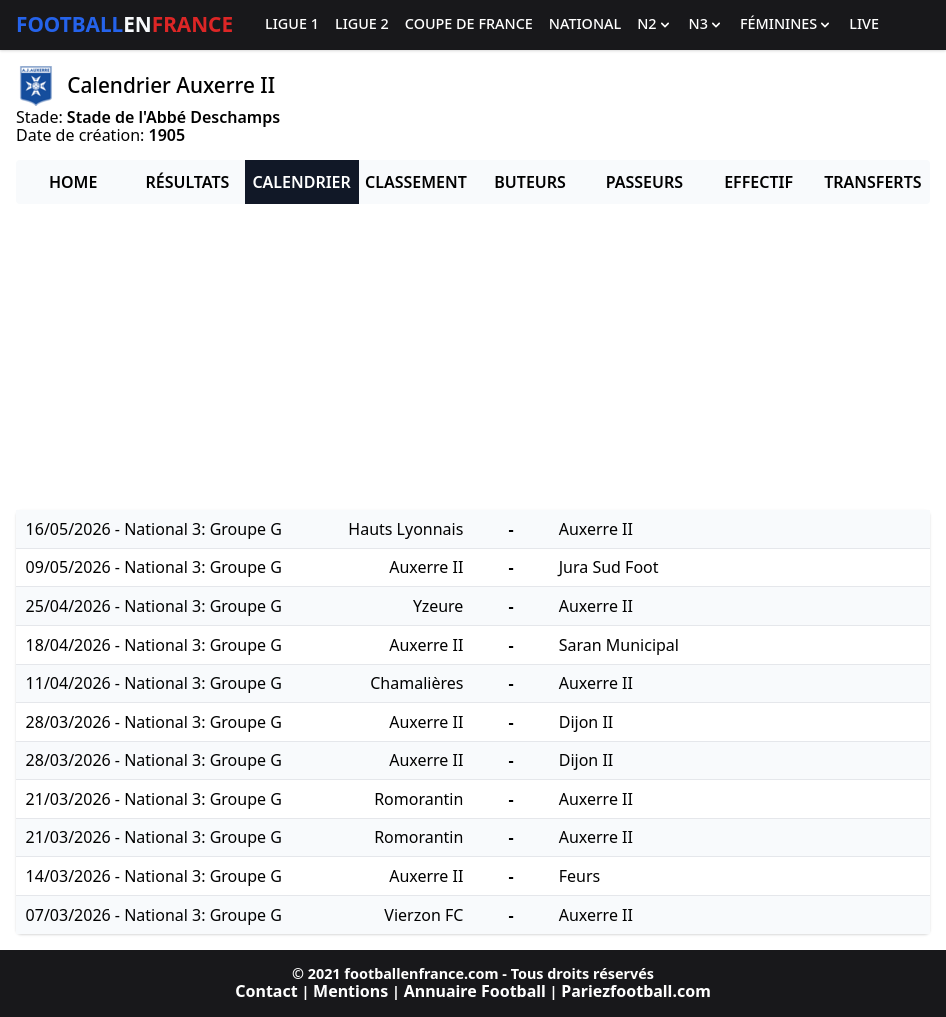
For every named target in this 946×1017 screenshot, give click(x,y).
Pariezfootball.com (635, 991)
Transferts (872, 182)
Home (73, 182)
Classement (416, 182)
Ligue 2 (362, 24)
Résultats (187, 182)
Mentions (350, 991)
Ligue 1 (292, 24)
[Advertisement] (473, 360)
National (585, 24)
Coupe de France (469, 24)
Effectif (758, 182)
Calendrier (301, 182)
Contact (266, 991)
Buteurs (530, 182)
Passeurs (644, 182)
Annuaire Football (475, 991)
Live (864, 24)
